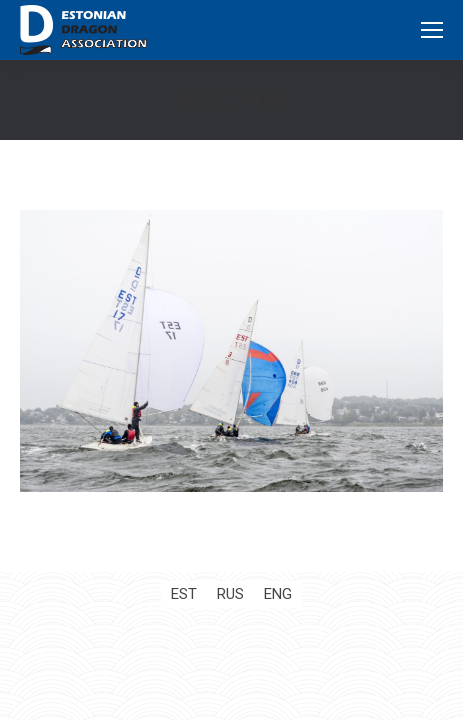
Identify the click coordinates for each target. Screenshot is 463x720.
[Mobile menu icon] (432, 30)
